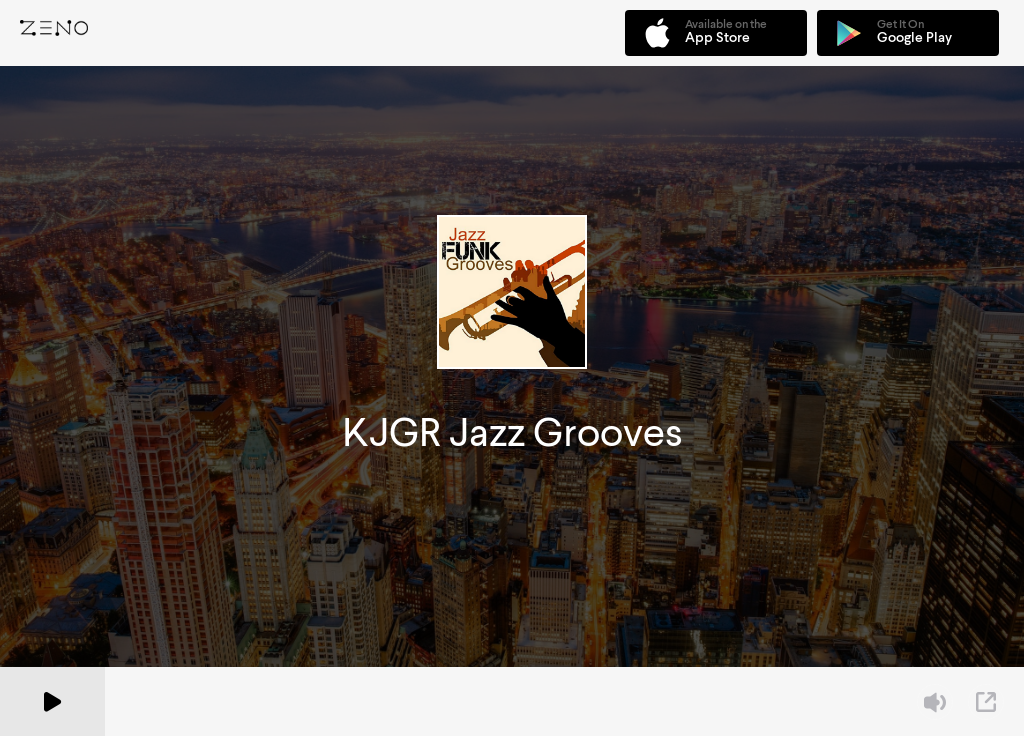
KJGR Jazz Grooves (512, 432)
